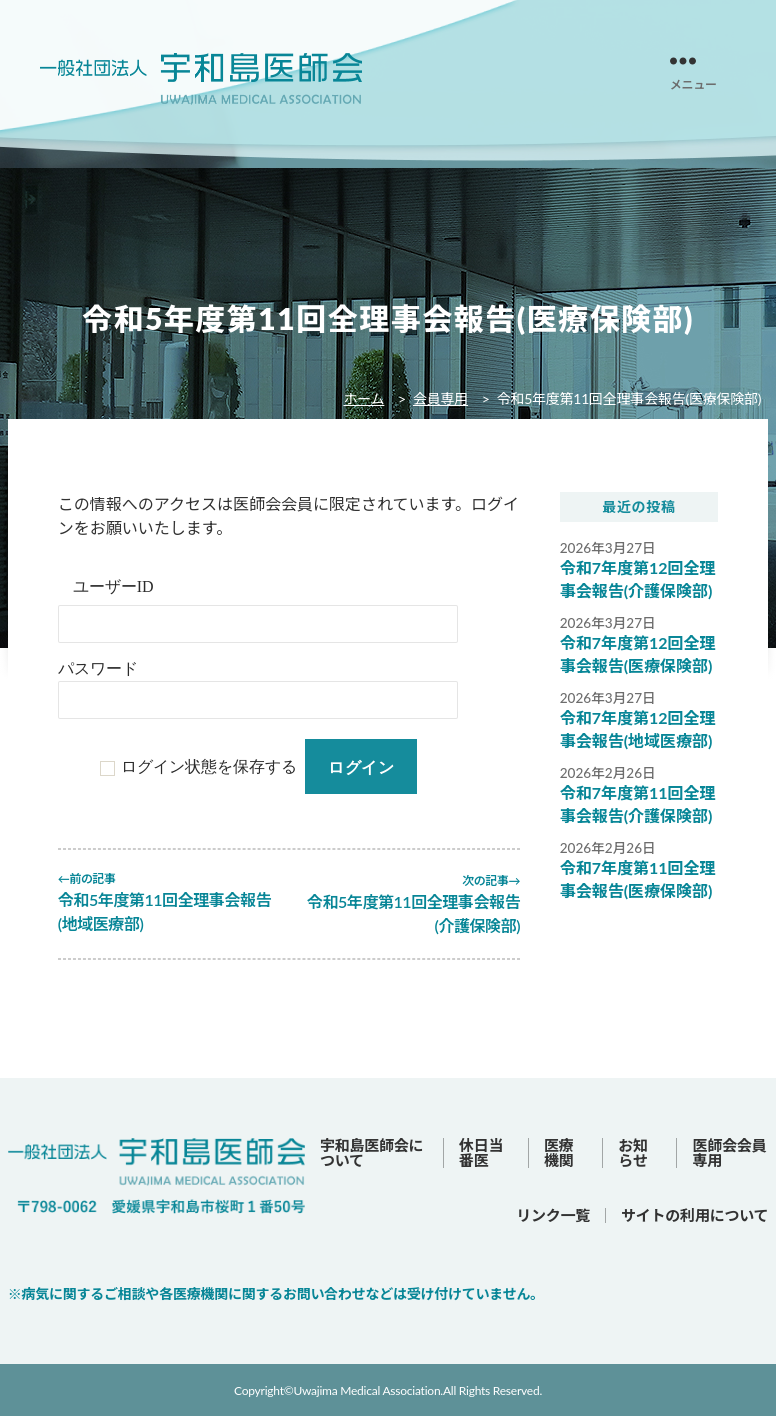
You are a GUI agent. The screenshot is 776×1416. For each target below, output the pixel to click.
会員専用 (440, 398)
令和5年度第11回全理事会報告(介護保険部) (421, 911)
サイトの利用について (694, 1213)
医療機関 (559, 1150)
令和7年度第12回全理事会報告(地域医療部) (638, 729)
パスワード (98, 668)
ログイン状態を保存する (209, 766)
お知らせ (633, 1150)
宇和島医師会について (371, 1150)
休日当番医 (481, 1150)
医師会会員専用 (729, 1150)
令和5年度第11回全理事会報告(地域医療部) (157, 911)
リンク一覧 (553, 1213)
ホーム (363, 398)
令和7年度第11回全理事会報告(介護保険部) (638, 804)
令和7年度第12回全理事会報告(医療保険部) (638, 654)
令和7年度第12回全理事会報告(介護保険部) (638, 579)
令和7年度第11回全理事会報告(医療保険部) (638, 879)
